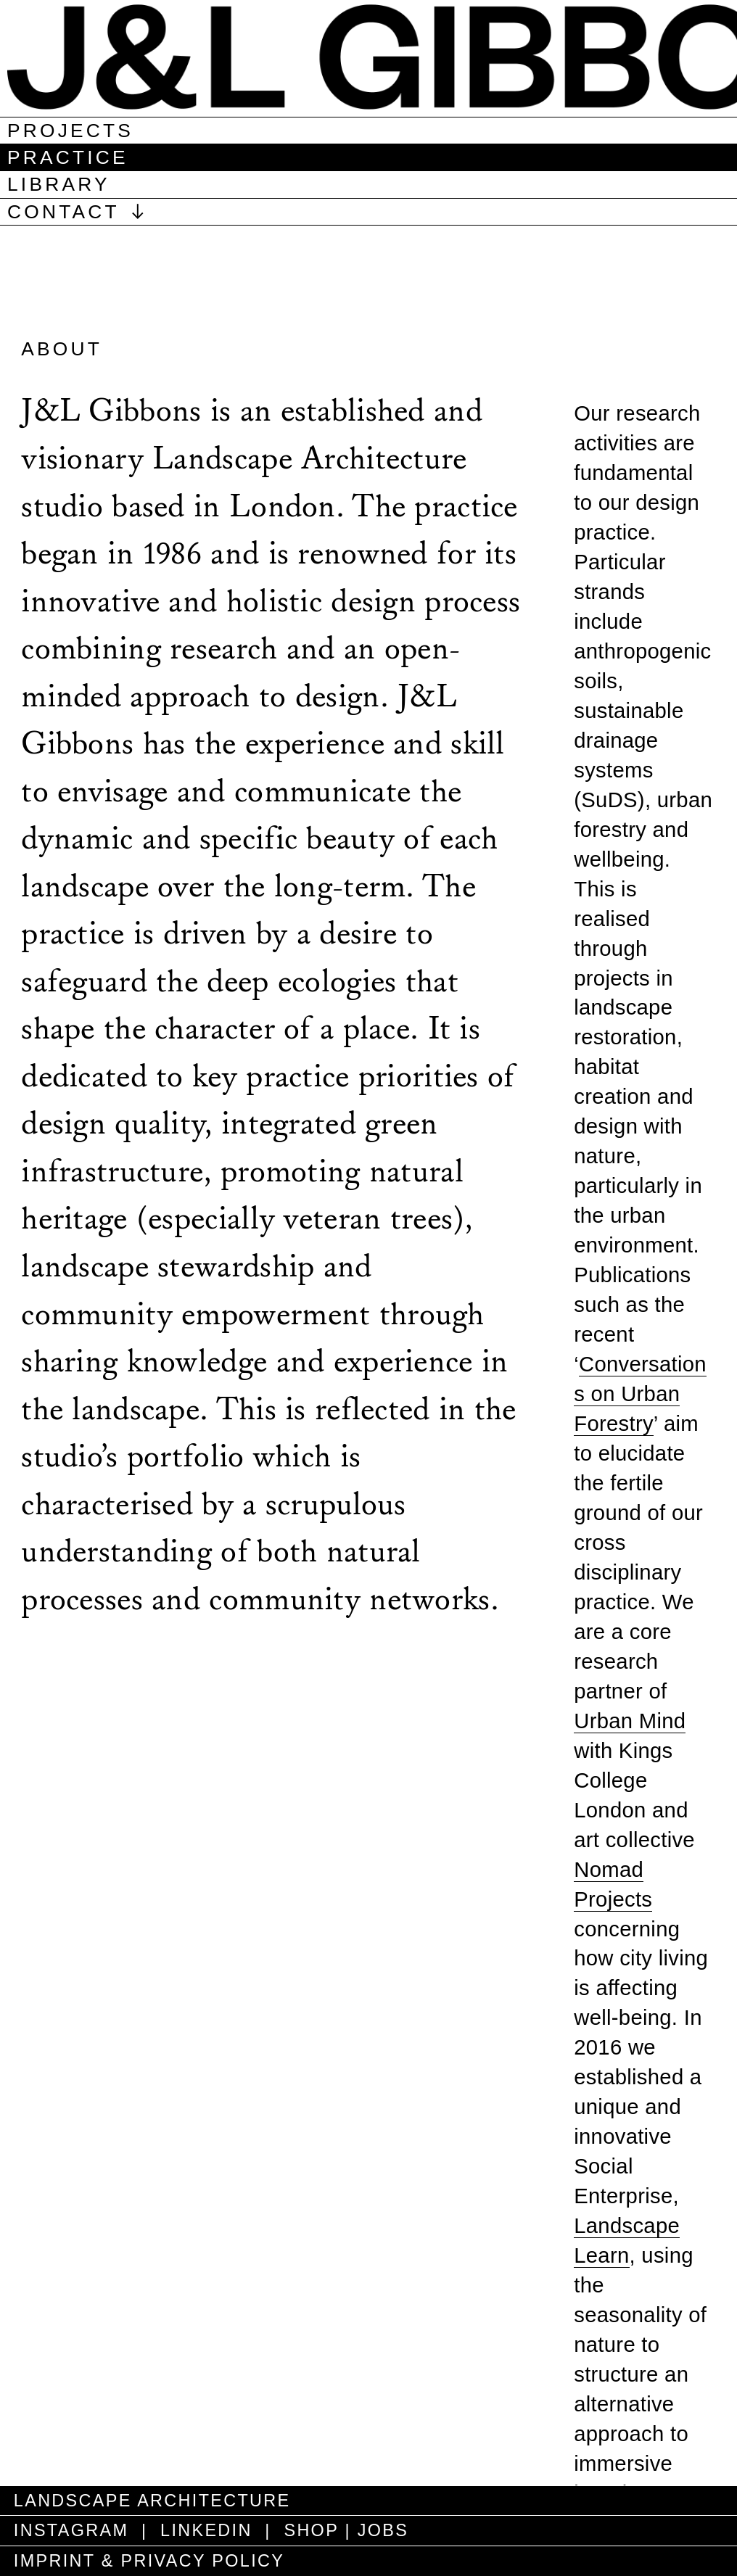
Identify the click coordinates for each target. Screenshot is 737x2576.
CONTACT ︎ (79, 212)
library (58, 184)
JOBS (383, 2530)
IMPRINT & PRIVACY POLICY (145, 2560)
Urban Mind (629, 1721)
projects (70, 130)
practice (67, 157)
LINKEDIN (206, 2530)
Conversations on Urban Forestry (640, 1394)
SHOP (311, 2530)
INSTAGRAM (67, 2530)
